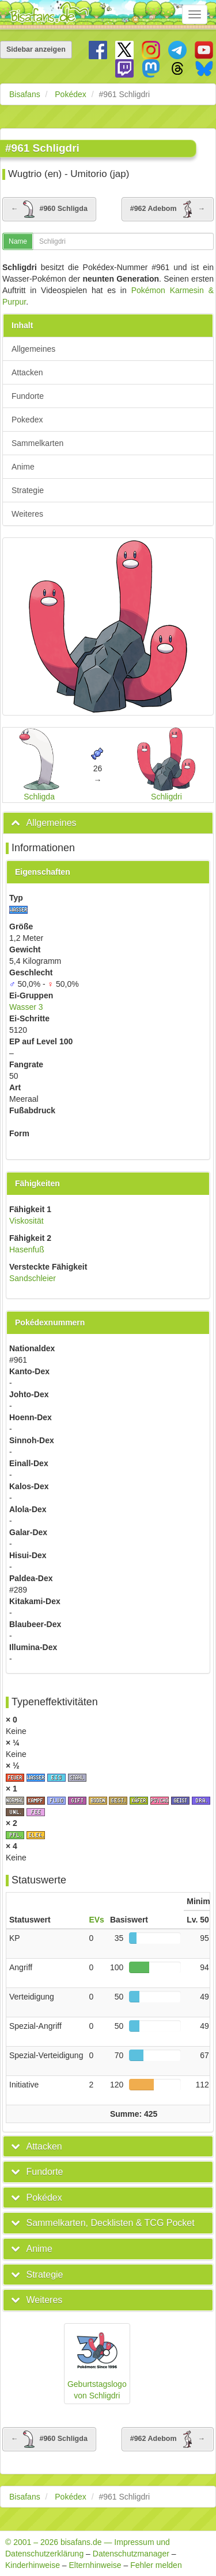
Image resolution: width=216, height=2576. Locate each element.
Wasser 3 (26, 1007)
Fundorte (28, 396)
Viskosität (26, 1220)
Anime (23, 466)
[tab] (108, 823)
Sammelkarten (37, 443)
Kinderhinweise (32, 2565)
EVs (96, 1919)
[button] (44, 823)
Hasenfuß (26, 1249)
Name (18, 241)
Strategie (28, 490)
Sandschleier (32, 1278)
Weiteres (27, 513)
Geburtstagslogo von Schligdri (97, 2363)
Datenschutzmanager (131, 2553)
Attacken (27, 372)
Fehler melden (156, 2565)
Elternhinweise (95, 2565)
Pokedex (27, 419)
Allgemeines (33, 348)
